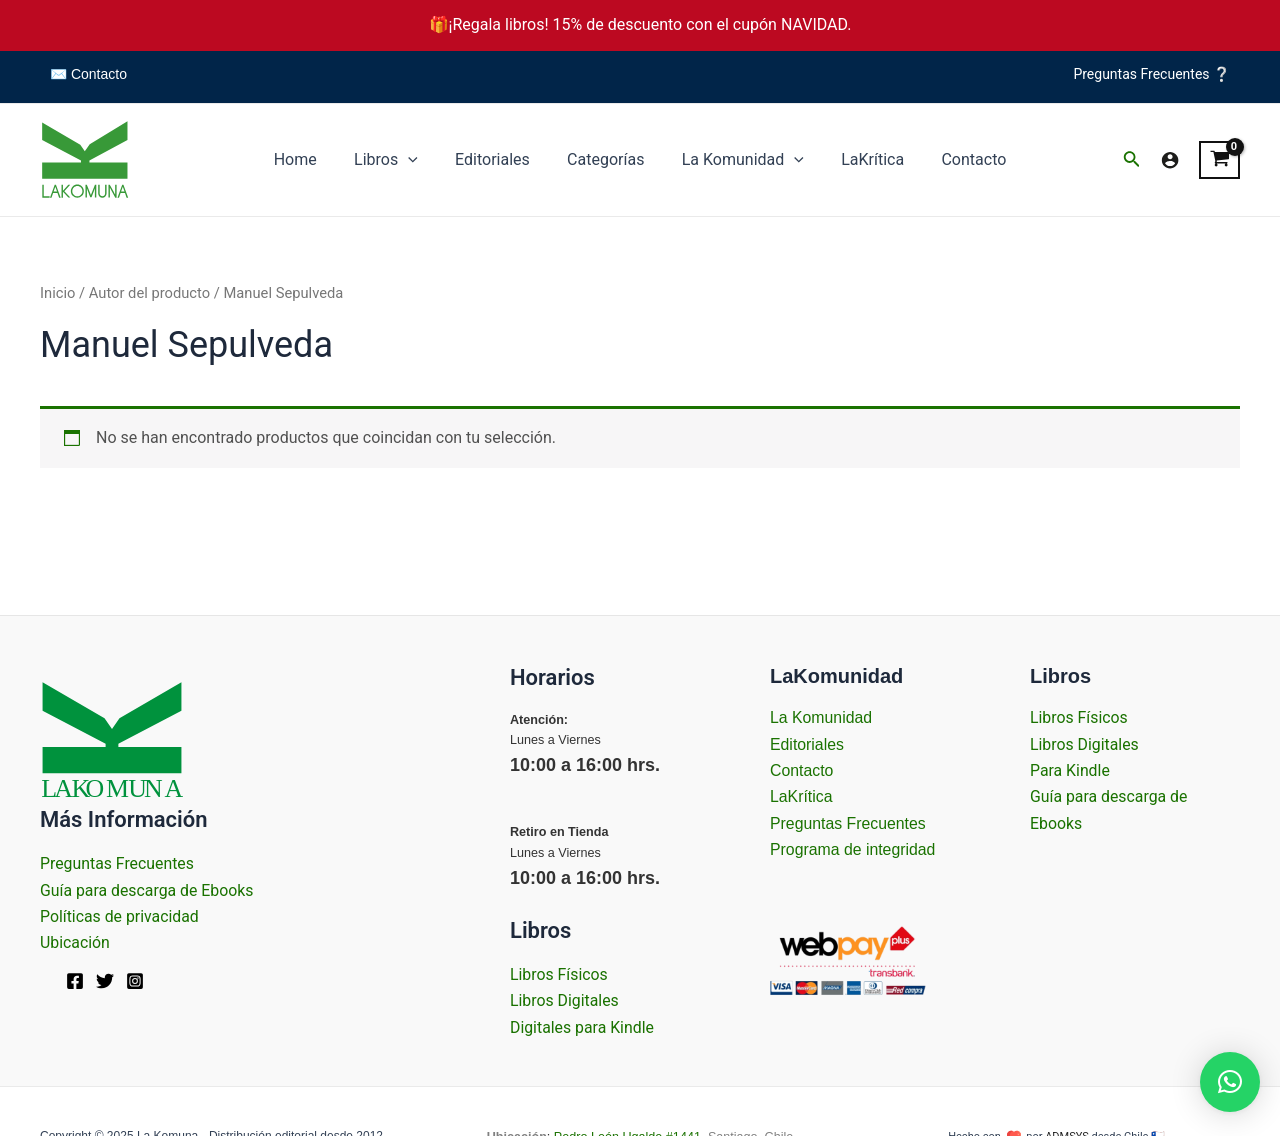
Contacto (958, 159)
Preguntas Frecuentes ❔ (1151, 74)
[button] (1230, 1082)
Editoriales (497, 159)
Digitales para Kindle (582, 1027)
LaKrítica (862, 159)
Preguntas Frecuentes (118, 863)
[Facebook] (75, 981)
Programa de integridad (853, 849)
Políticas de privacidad (120, 916)
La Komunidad (737, 160)
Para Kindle (1070, 770)
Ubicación (75, 942)
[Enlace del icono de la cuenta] (1170, 160)
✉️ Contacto (88, 74)
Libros (397, 160)
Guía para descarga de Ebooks (148, 890)
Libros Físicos (559, 974)
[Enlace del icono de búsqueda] (1132, 160)
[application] (419, 160)
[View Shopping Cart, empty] (1219, 160)
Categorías (605, 159)
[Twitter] (105, 981)
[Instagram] (135, 981)
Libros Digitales (565, 1000)
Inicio (57, 293)
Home (311, 159)
